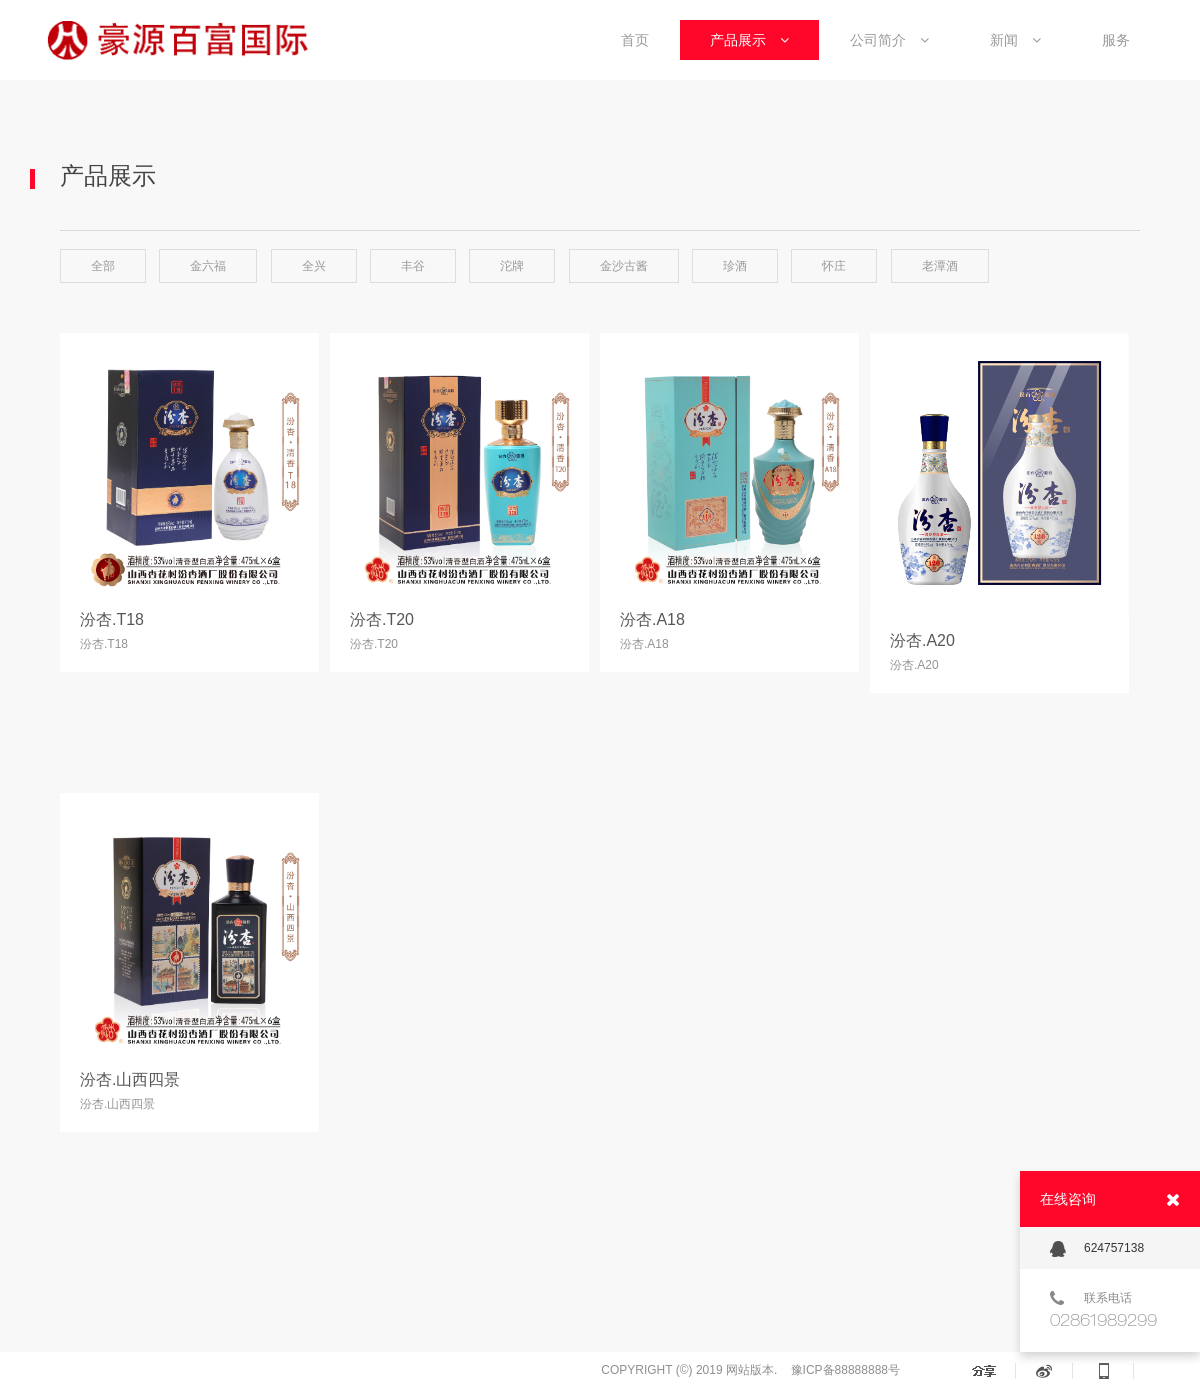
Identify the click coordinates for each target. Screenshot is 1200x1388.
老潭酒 (940, 266)
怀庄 (834, 266)
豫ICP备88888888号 (845, 1370)
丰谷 (413, 266)
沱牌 (512, 266)
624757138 (1097, 1249)
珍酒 (735, 266)
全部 (103, 266)
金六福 (208, 266)
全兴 (314, 266)
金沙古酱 (624, 266)
